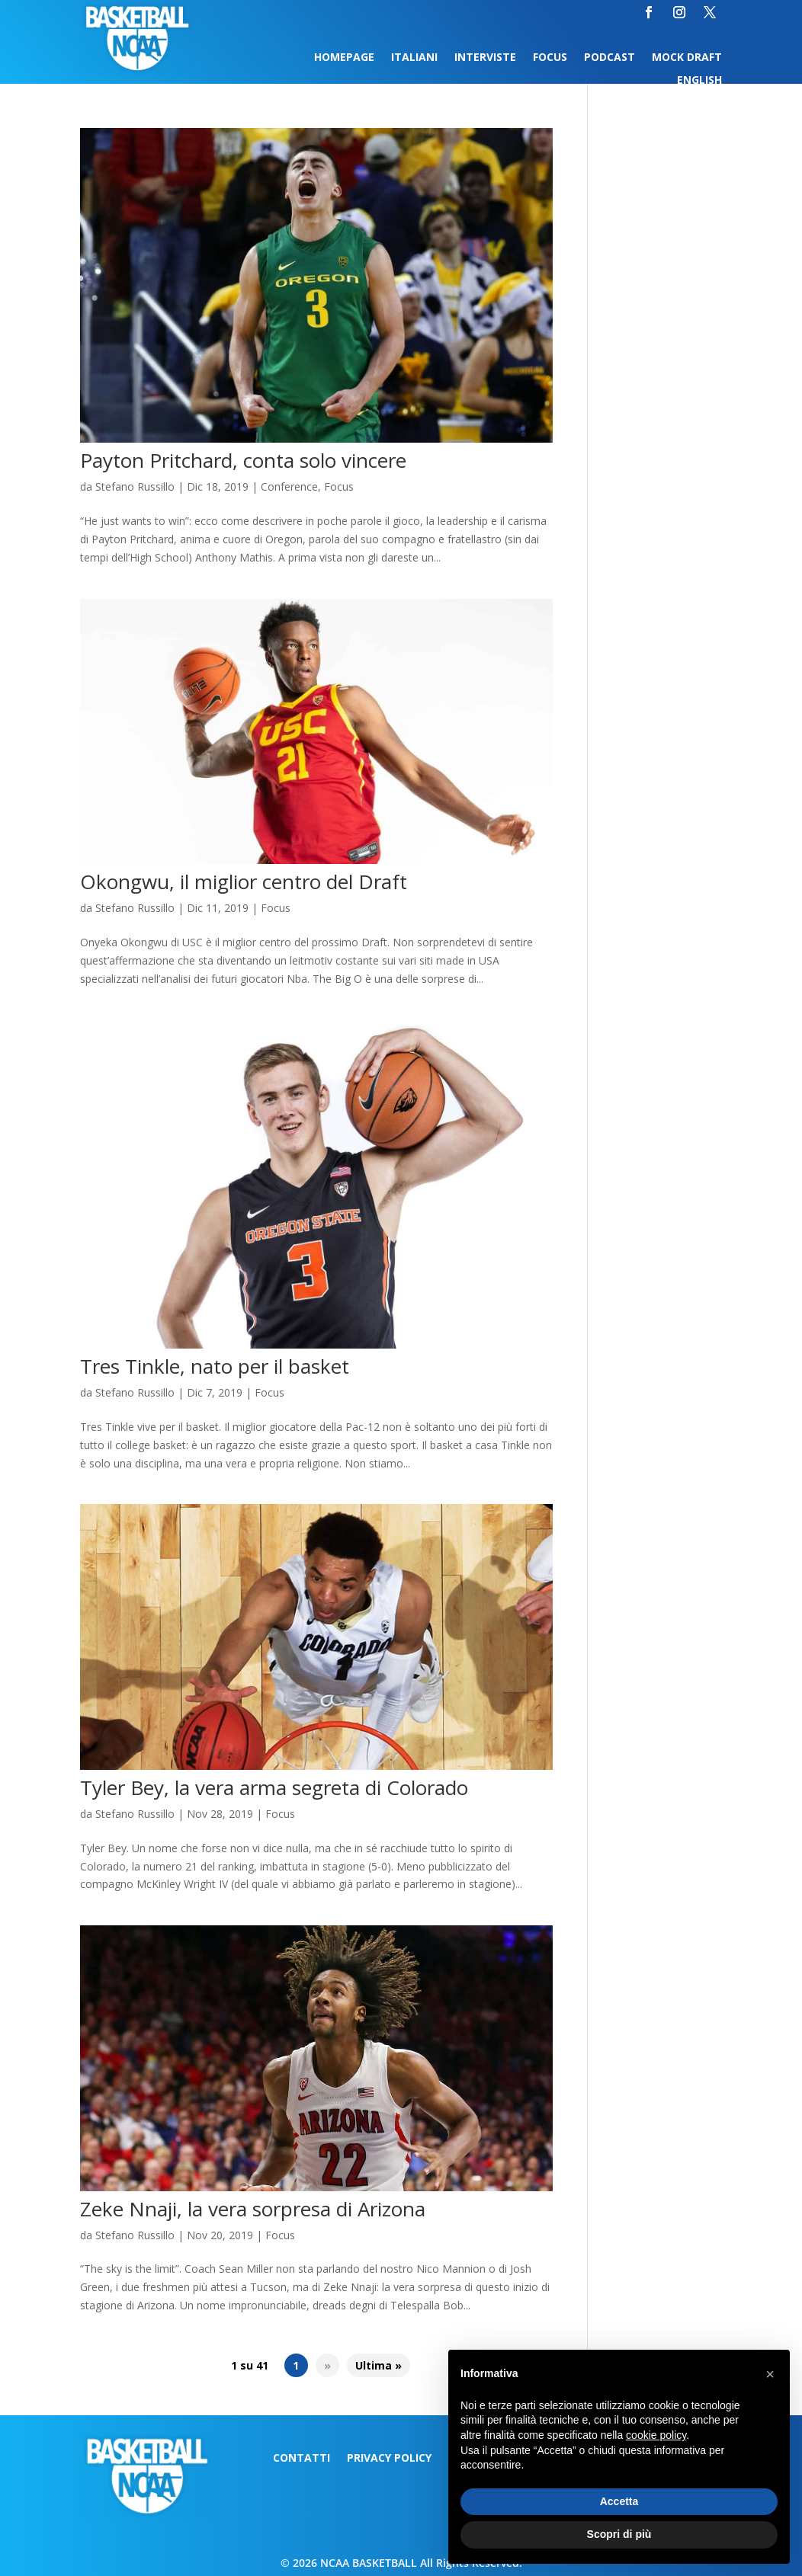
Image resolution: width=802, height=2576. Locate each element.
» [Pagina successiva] (327, 2365)
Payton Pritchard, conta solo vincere (243, 460)
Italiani (414, 58)
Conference (289, 486)
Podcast (609, 58)
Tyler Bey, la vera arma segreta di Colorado (274, 1787)
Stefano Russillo (135, 486)
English (699, 81)
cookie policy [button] (656, 2435)
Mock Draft (687, 58)
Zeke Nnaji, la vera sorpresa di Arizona (252, 2208)
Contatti (301, 2459)
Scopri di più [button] (619, 2534)
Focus (550, 58)
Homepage (344, 58)
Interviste (485, 58)
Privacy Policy (389, 2459)
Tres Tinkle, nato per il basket (214, 1366)
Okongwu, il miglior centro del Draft (243, 881)
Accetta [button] (619, 2501)
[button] (770, 2374)
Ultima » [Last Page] (378, 2365)
